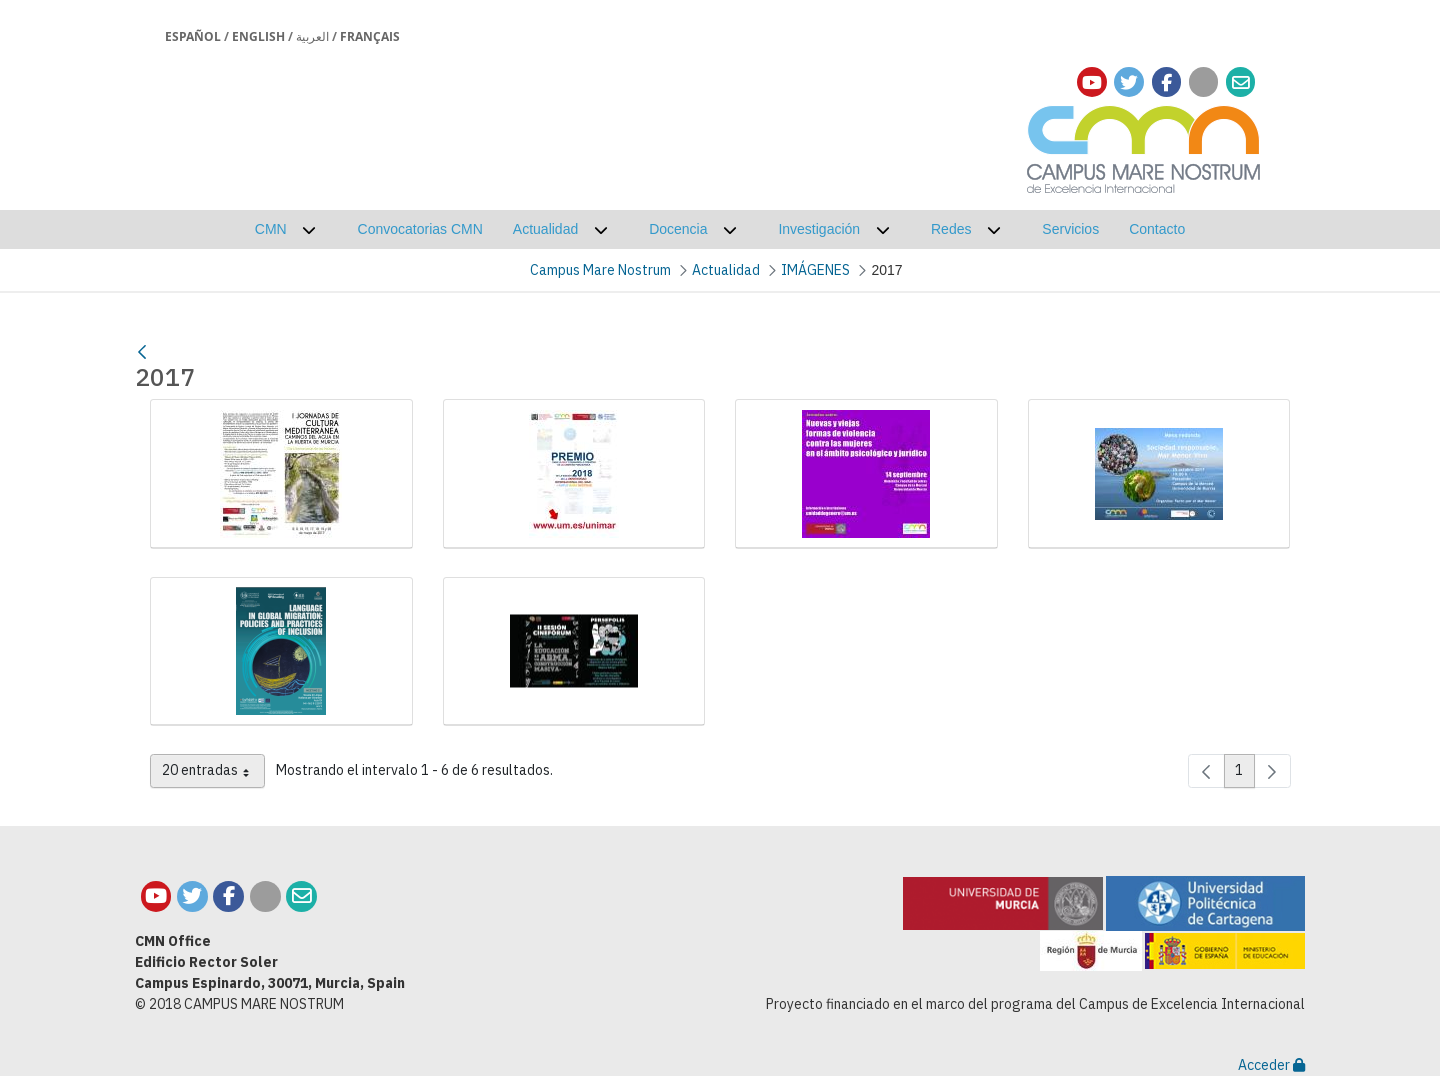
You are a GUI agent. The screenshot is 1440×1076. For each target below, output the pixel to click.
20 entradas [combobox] (213, 774)
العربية (312, 36)
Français (370, 36)
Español (193, 36)
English (258, 36)
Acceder (1271, 1065)
